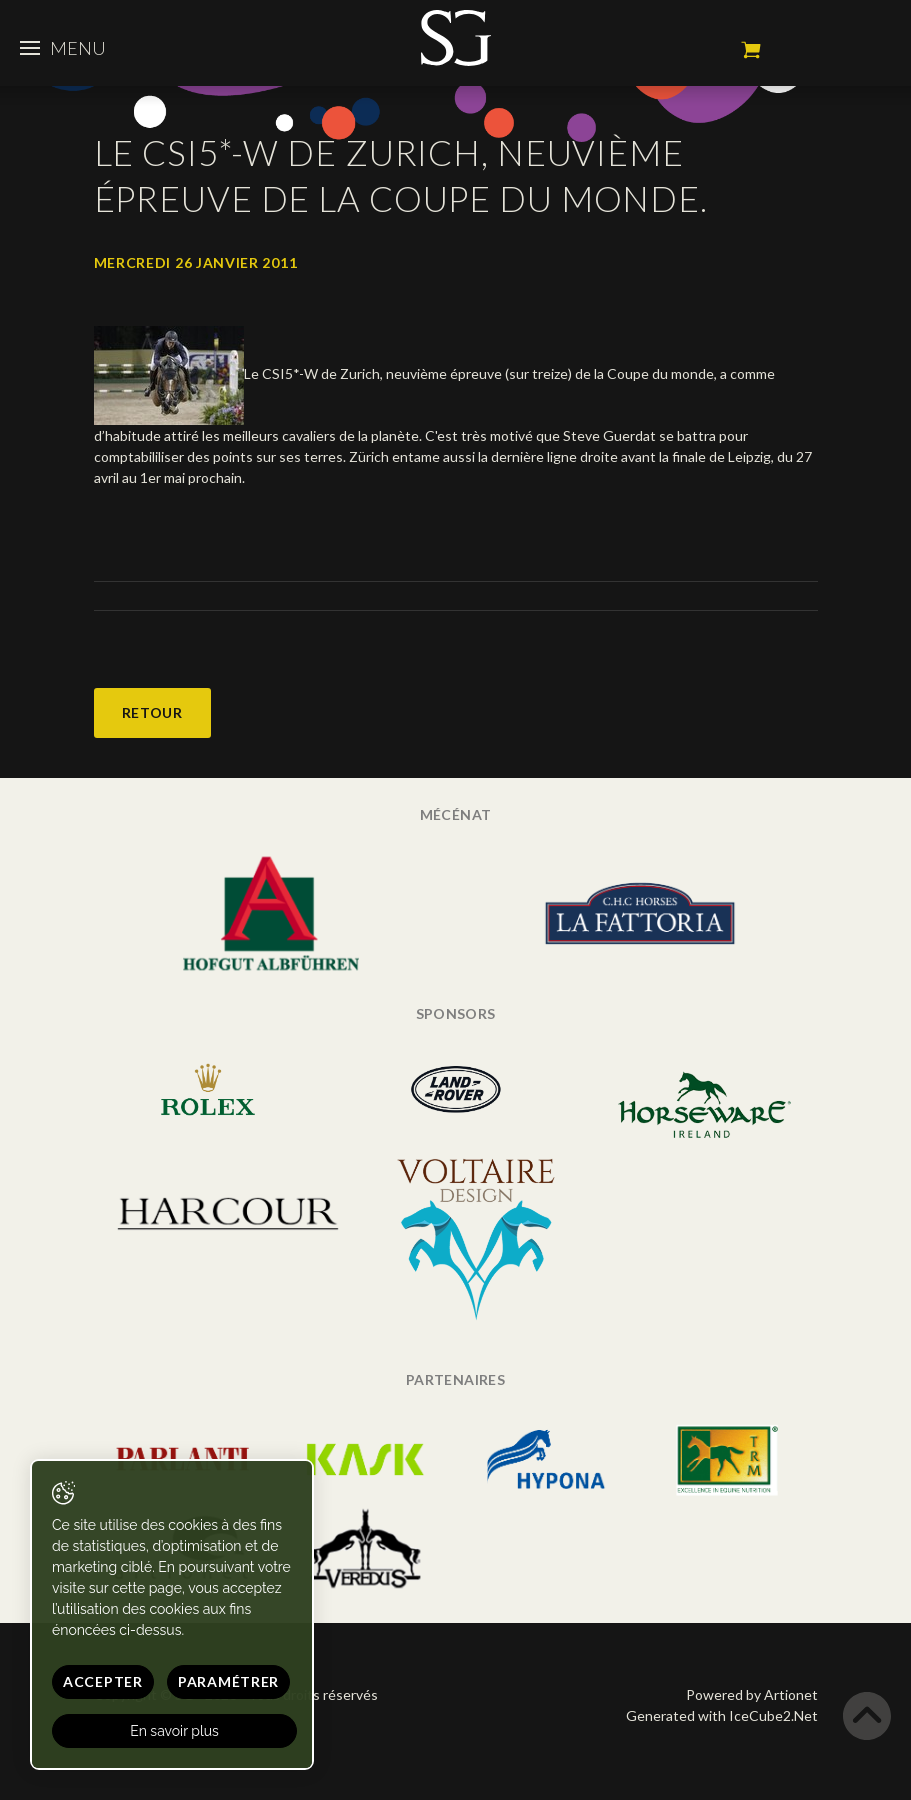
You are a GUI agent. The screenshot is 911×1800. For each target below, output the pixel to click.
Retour (152, 712)
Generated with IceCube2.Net (722, 1715)
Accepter (103, 1681)
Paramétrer (228, 1681)
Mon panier (751, 50)
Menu (63, 48)
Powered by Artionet (752, 1694)
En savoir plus (174, 1731)
